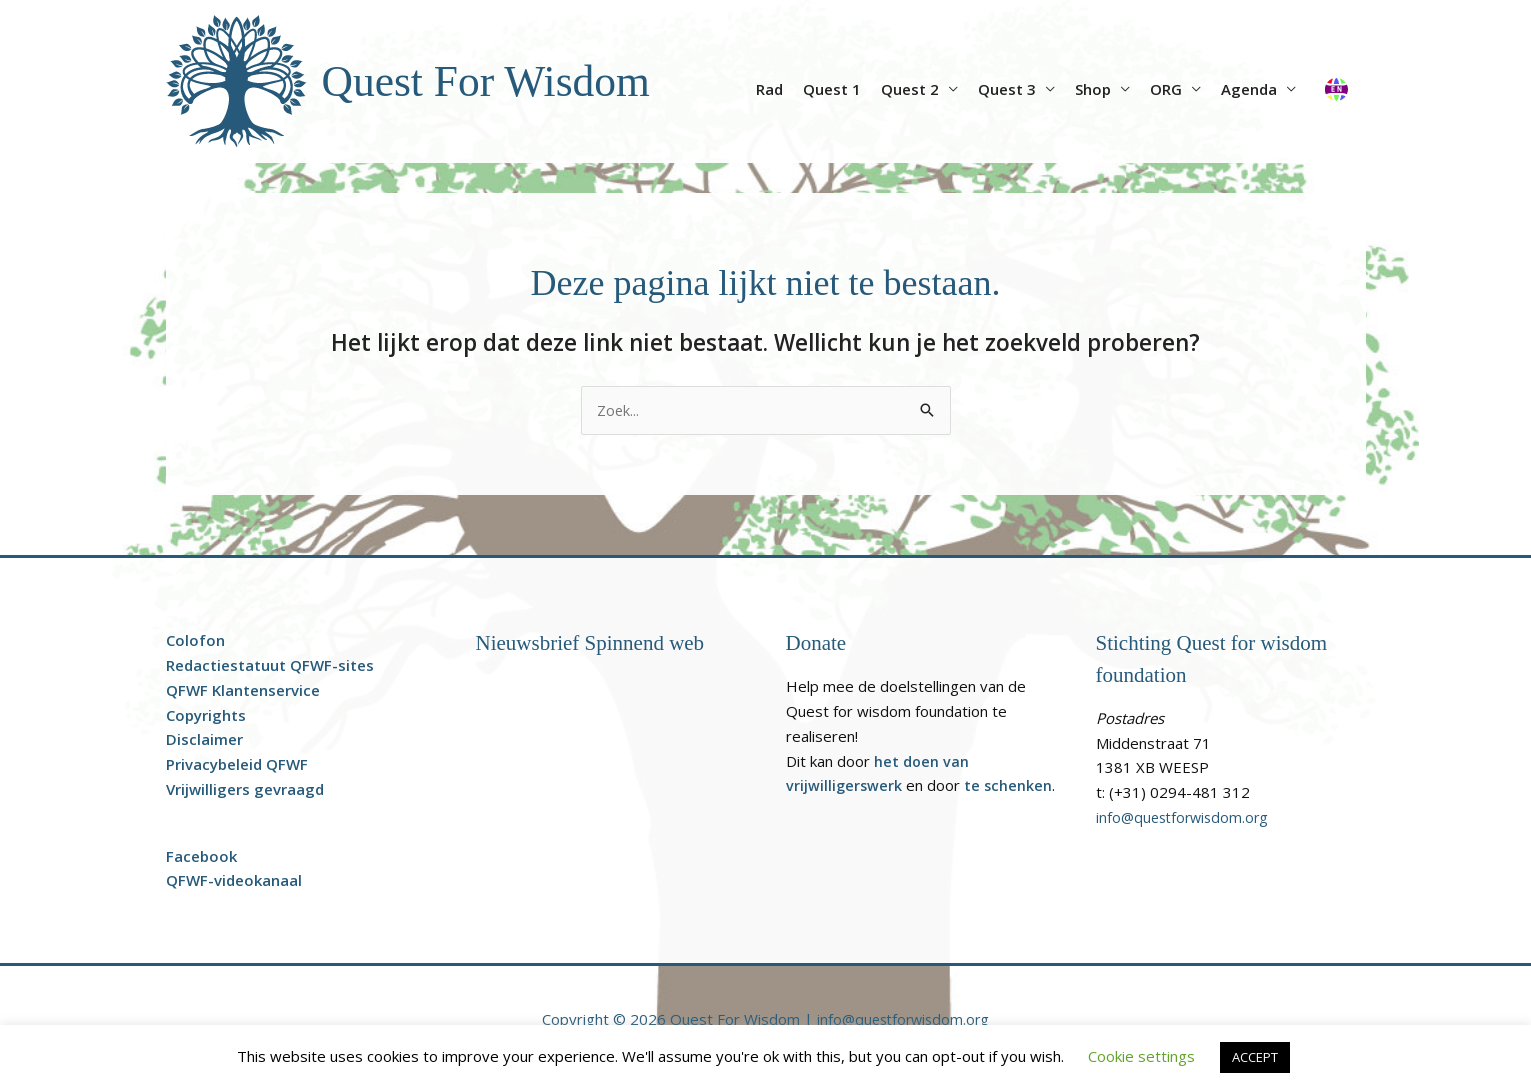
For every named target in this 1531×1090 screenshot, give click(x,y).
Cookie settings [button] (1141, 1056)
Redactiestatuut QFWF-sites (270, 666)
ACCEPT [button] (1255, 1057)
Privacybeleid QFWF (237, 765)
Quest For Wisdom (494, 80)
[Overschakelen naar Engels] (1336, 81)
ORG (1166, 89)
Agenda (1249, 89)
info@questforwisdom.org (1186, 818)
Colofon (195, 641)
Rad (769, 89)
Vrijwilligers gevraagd (245, 790)
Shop (1093, 89)
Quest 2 (910, 89)
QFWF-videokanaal (234, 881)
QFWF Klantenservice (243, 691)
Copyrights (206, 716)
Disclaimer (204, 740)
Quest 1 (832, 89)
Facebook (201, 857)
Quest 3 (1007, 89)
